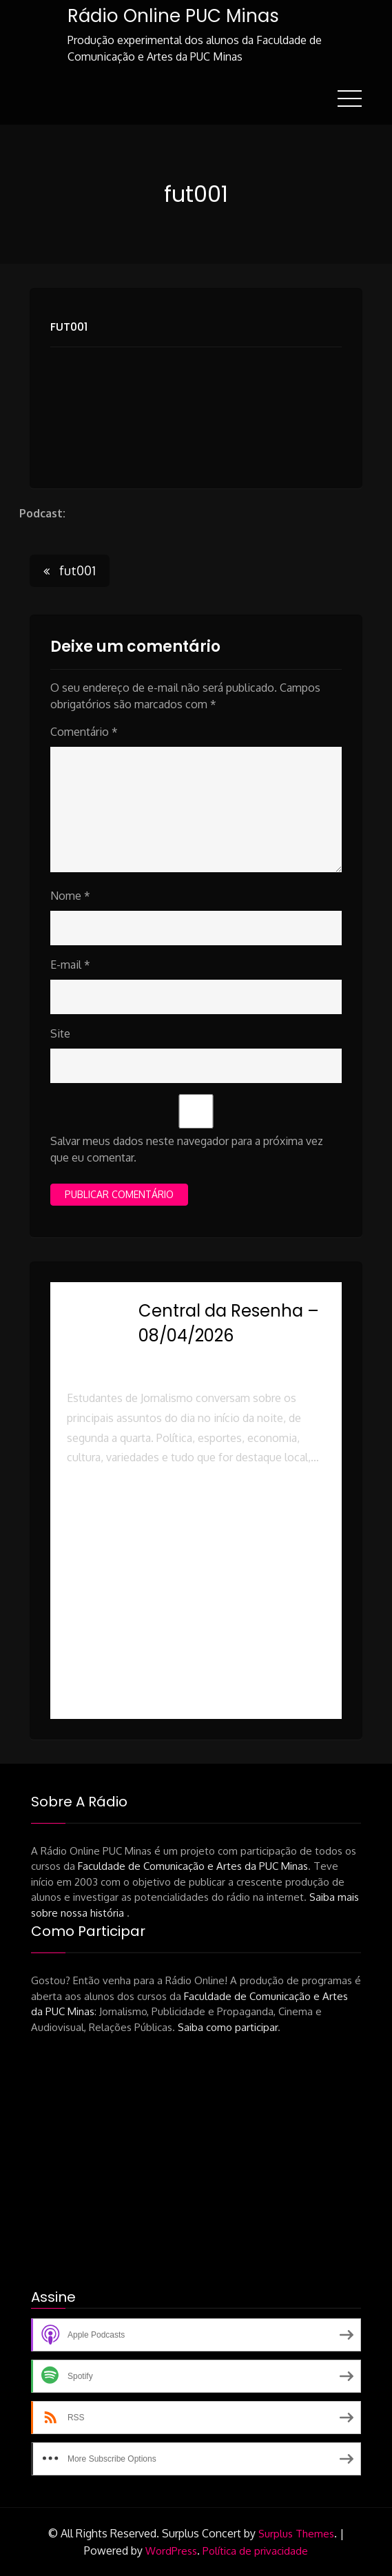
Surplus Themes (296, 2533)
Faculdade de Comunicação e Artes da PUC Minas (193, 1866)
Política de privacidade (255, 2550)
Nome (70, 896)
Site (60, 1033)
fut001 (68, 326)
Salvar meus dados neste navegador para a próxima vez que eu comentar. (186, 1149)
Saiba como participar (228, 2026)
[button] (195, 1517)
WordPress (171, 2550)
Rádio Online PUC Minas (173, 15)
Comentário (84, 732)
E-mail (70, 964)
